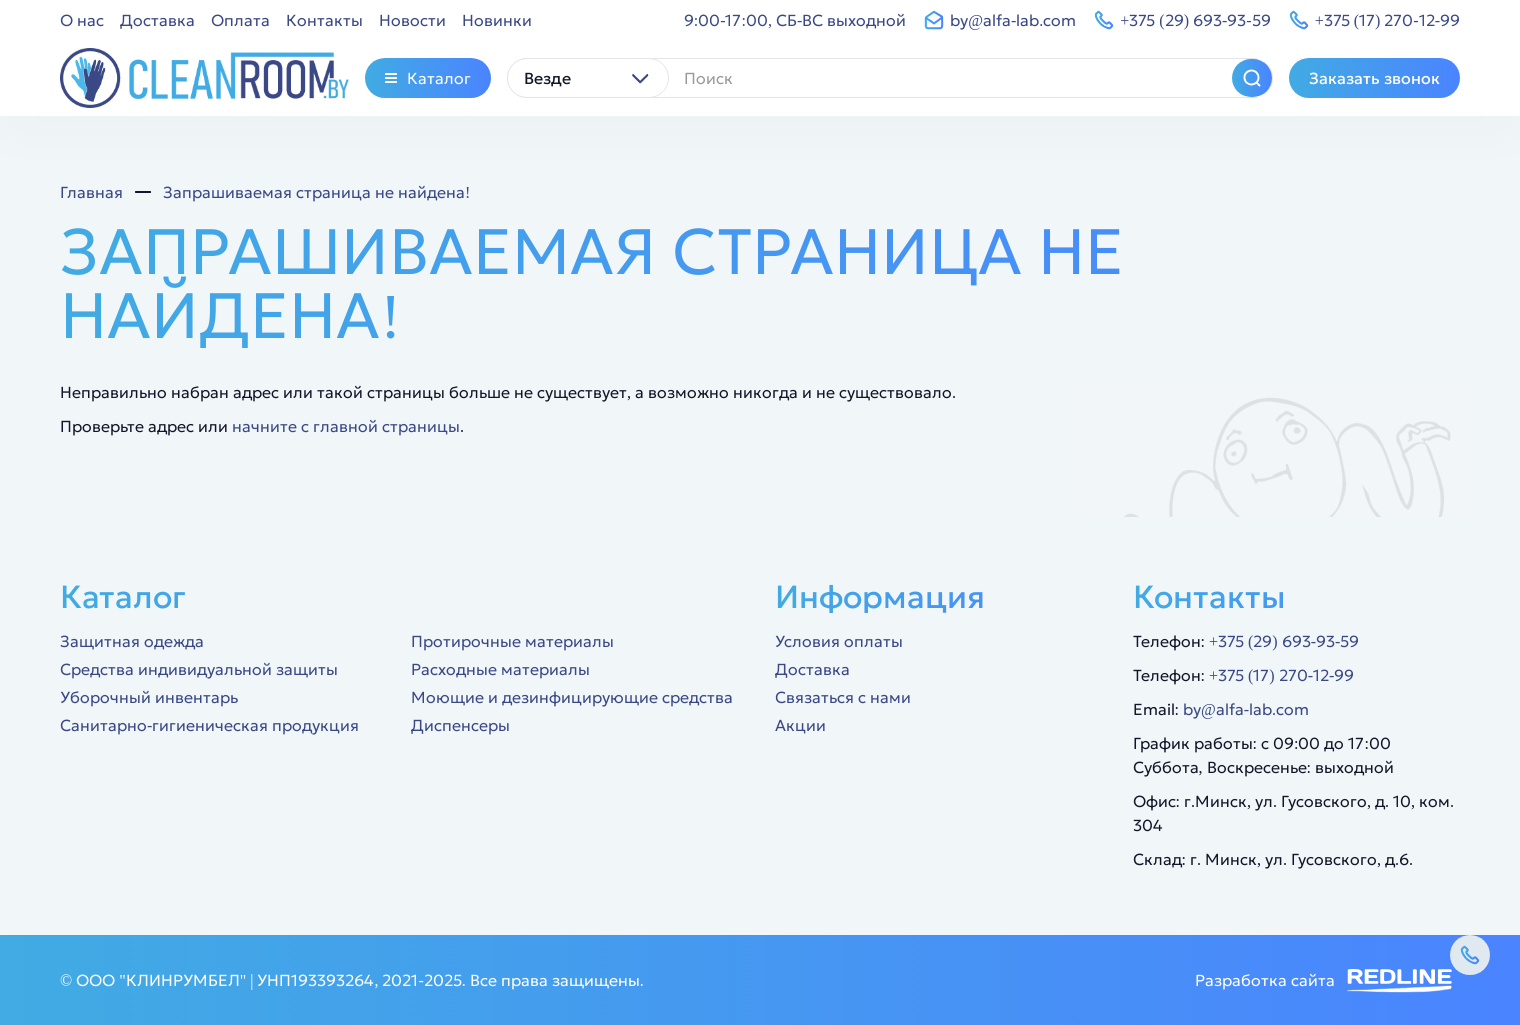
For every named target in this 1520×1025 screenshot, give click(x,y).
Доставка (157, 20)
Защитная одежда (132, 641)
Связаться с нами (843, 697)
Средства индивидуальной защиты (199, 669)
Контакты (324, 20)
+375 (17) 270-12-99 (1281, 675)
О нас (82, 20)
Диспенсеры (460, 725)
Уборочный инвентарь (149, 697)
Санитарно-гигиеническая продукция (209, 725)
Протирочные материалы (512, 641)
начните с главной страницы (346, 426)
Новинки (497, 20)
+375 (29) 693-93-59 (1284, 641)
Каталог (428, 78)
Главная (91, 192)
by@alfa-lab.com (1246, 709)
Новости (412, 20)
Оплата (240, 20)
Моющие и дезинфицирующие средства (572, 697)
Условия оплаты (839, 641)
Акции (800, 725)
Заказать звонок (1374, 78)
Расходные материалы (500, 669)
